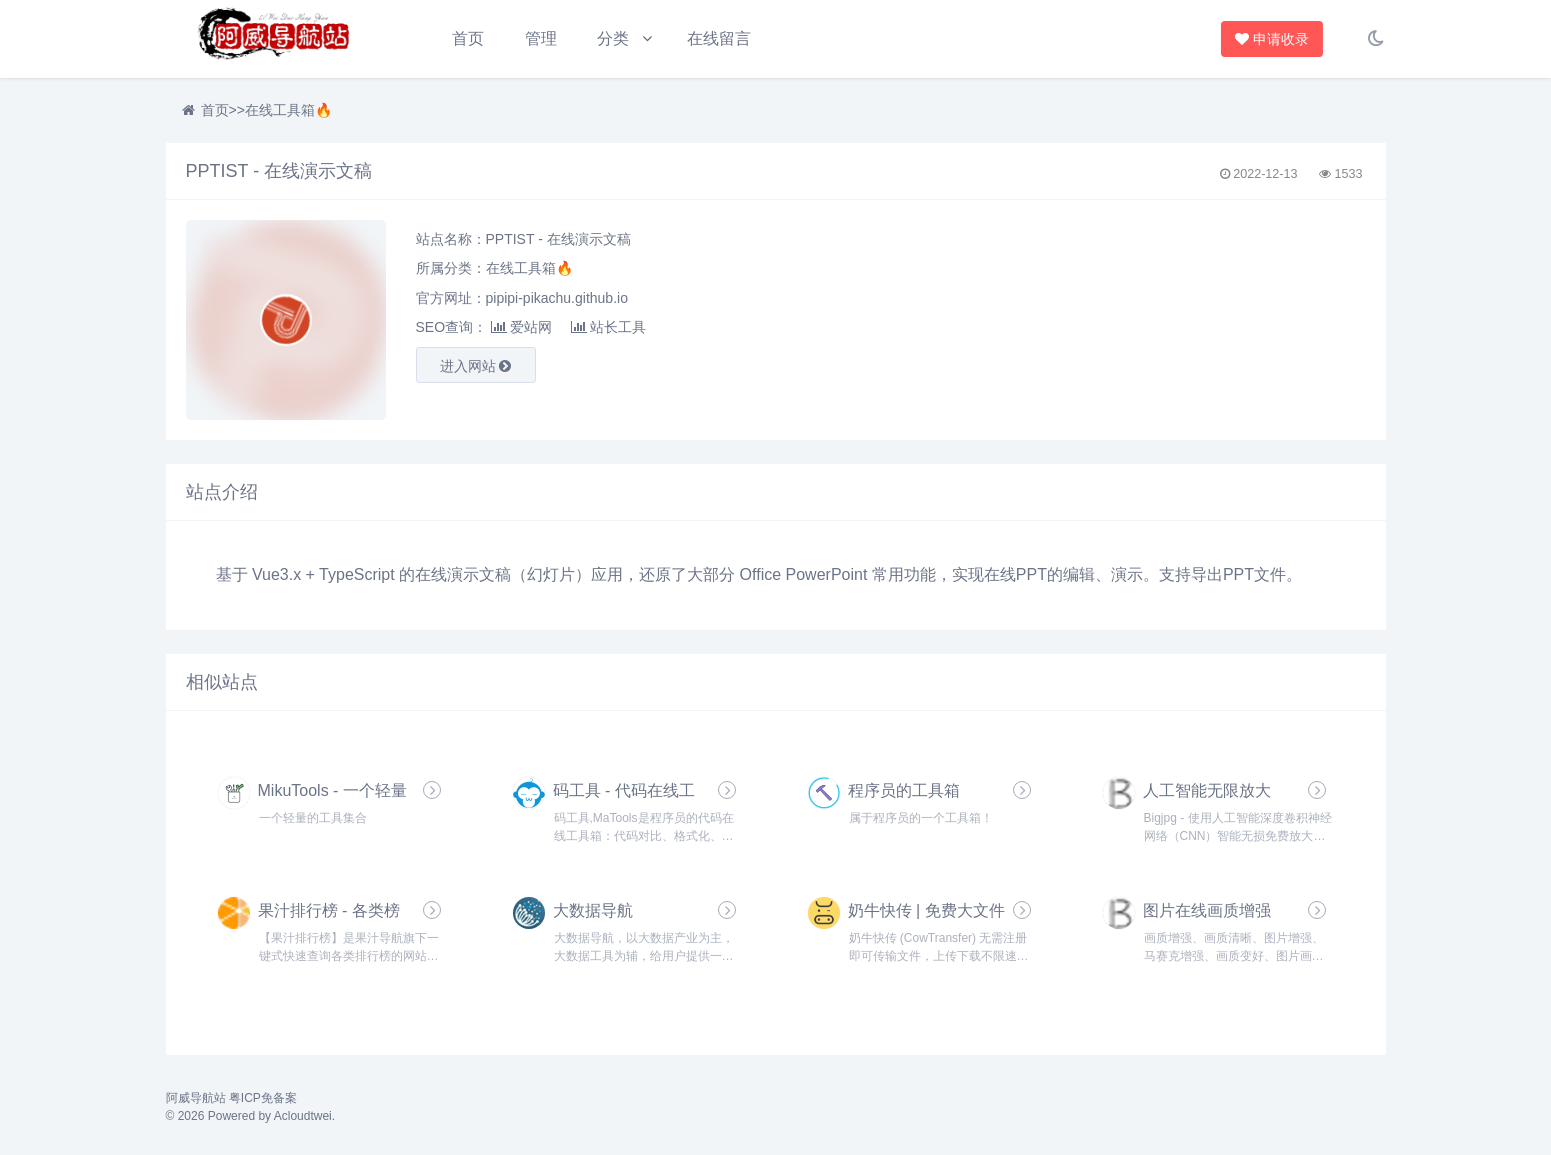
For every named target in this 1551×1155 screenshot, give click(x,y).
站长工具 (608, 327)
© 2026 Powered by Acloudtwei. (251, 1116)
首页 (468, 38)
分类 (613, 38)
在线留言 (719, 38)
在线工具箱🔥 (288, 110)
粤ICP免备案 (263, 1098)
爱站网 (521, 327)
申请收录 (1273, 39)
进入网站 (476, 366)
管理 (541, 38)
